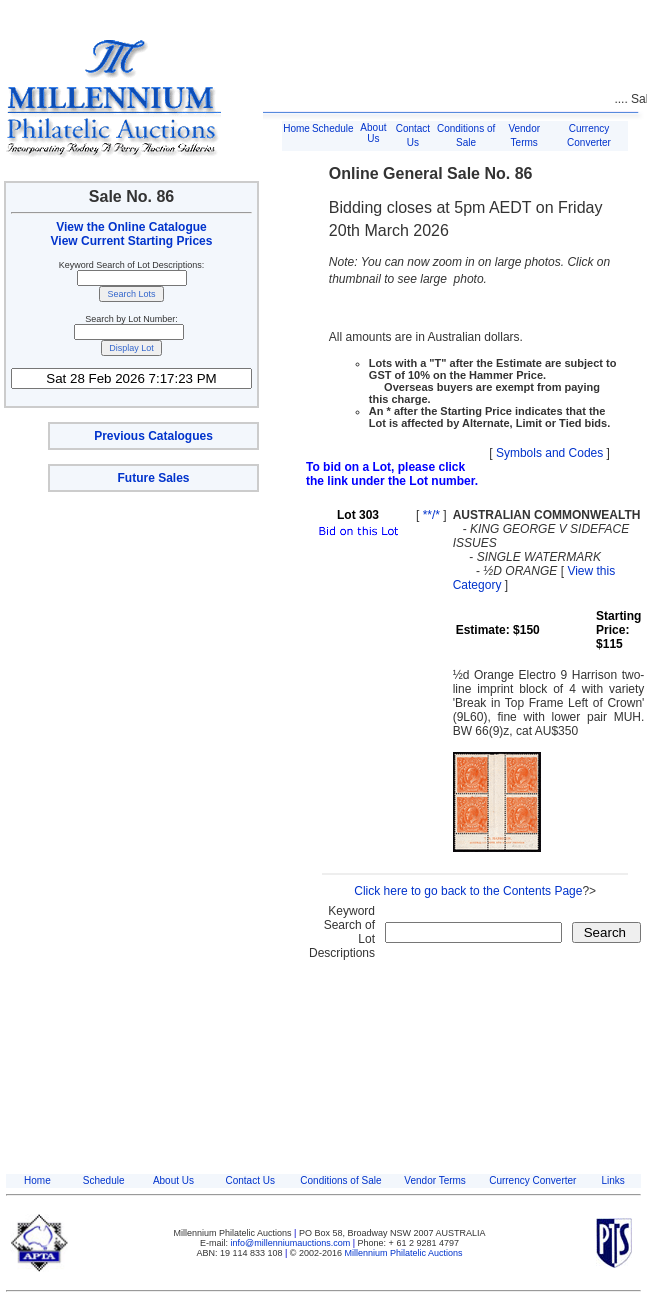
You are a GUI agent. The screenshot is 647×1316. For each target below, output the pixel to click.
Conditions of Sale (340, 1180)
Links (612, 1180)
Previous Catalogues (153, 436)
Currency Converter (532, 1180)
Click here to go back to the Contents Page (468, 891)
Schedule (333, 128)
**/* (431, 515)
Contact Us (249, 1180)
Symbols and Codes (549, 453)
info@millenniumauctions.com (292, 1243)
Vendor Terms (435, 1180)
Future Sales (153, 478)
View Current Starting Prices (132, 241)
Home (296, 128)
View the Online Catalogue (131, 227)
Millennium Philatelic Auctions (404, 1253)
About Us (373, 133)
